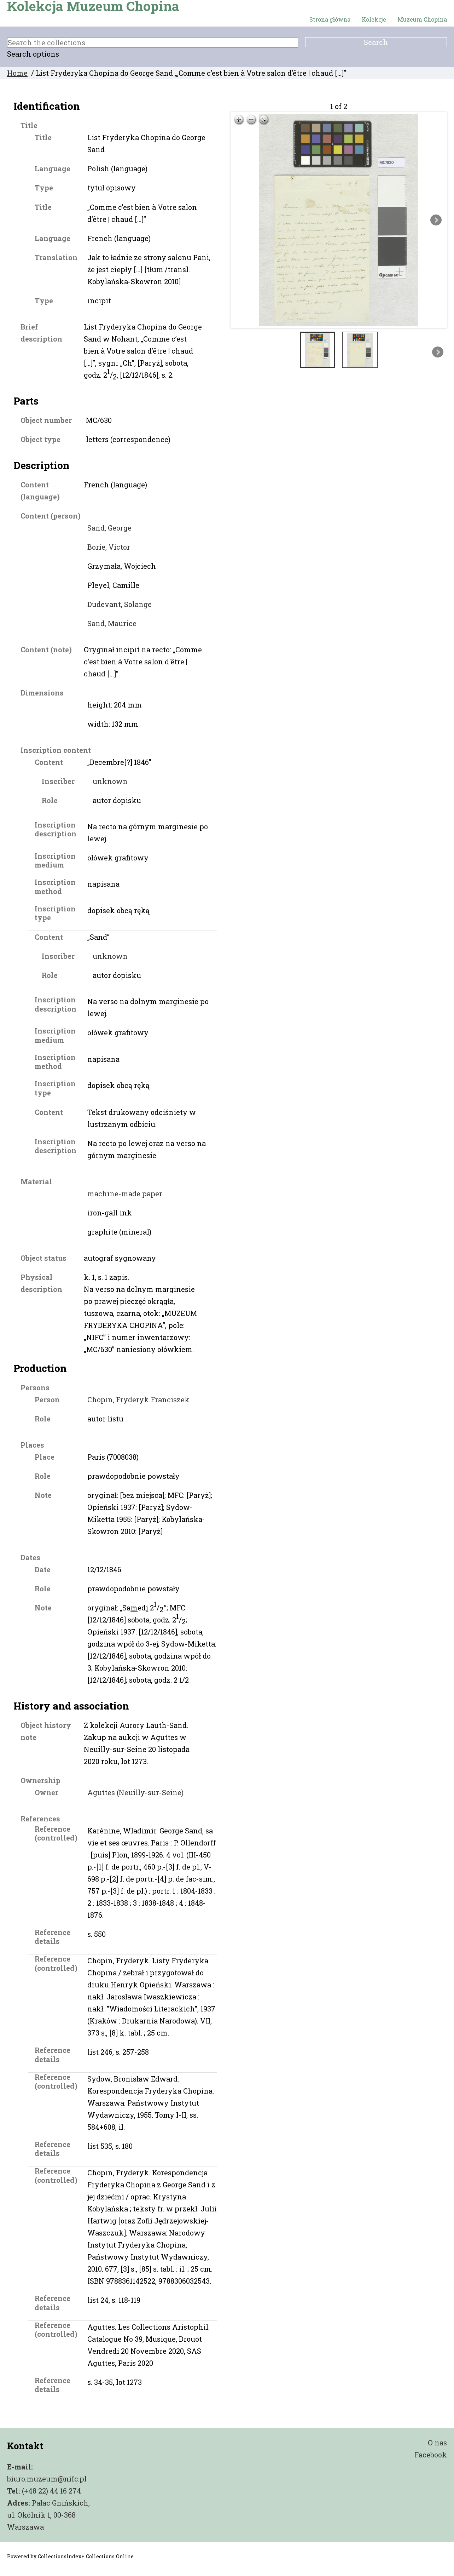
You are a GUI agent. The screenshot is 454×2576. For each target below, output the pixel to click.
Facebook (430, 2454)
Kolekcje (374, 19)
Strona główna (329, 19)
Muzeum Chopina (422, 19)
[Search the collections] (152, 42)
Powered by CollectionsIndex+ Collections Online (70, 2556)
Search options (33, 53)
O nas (437, 2442)
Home (17, 73)
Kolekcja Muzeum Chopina (93, 6)
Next (436, 220)
